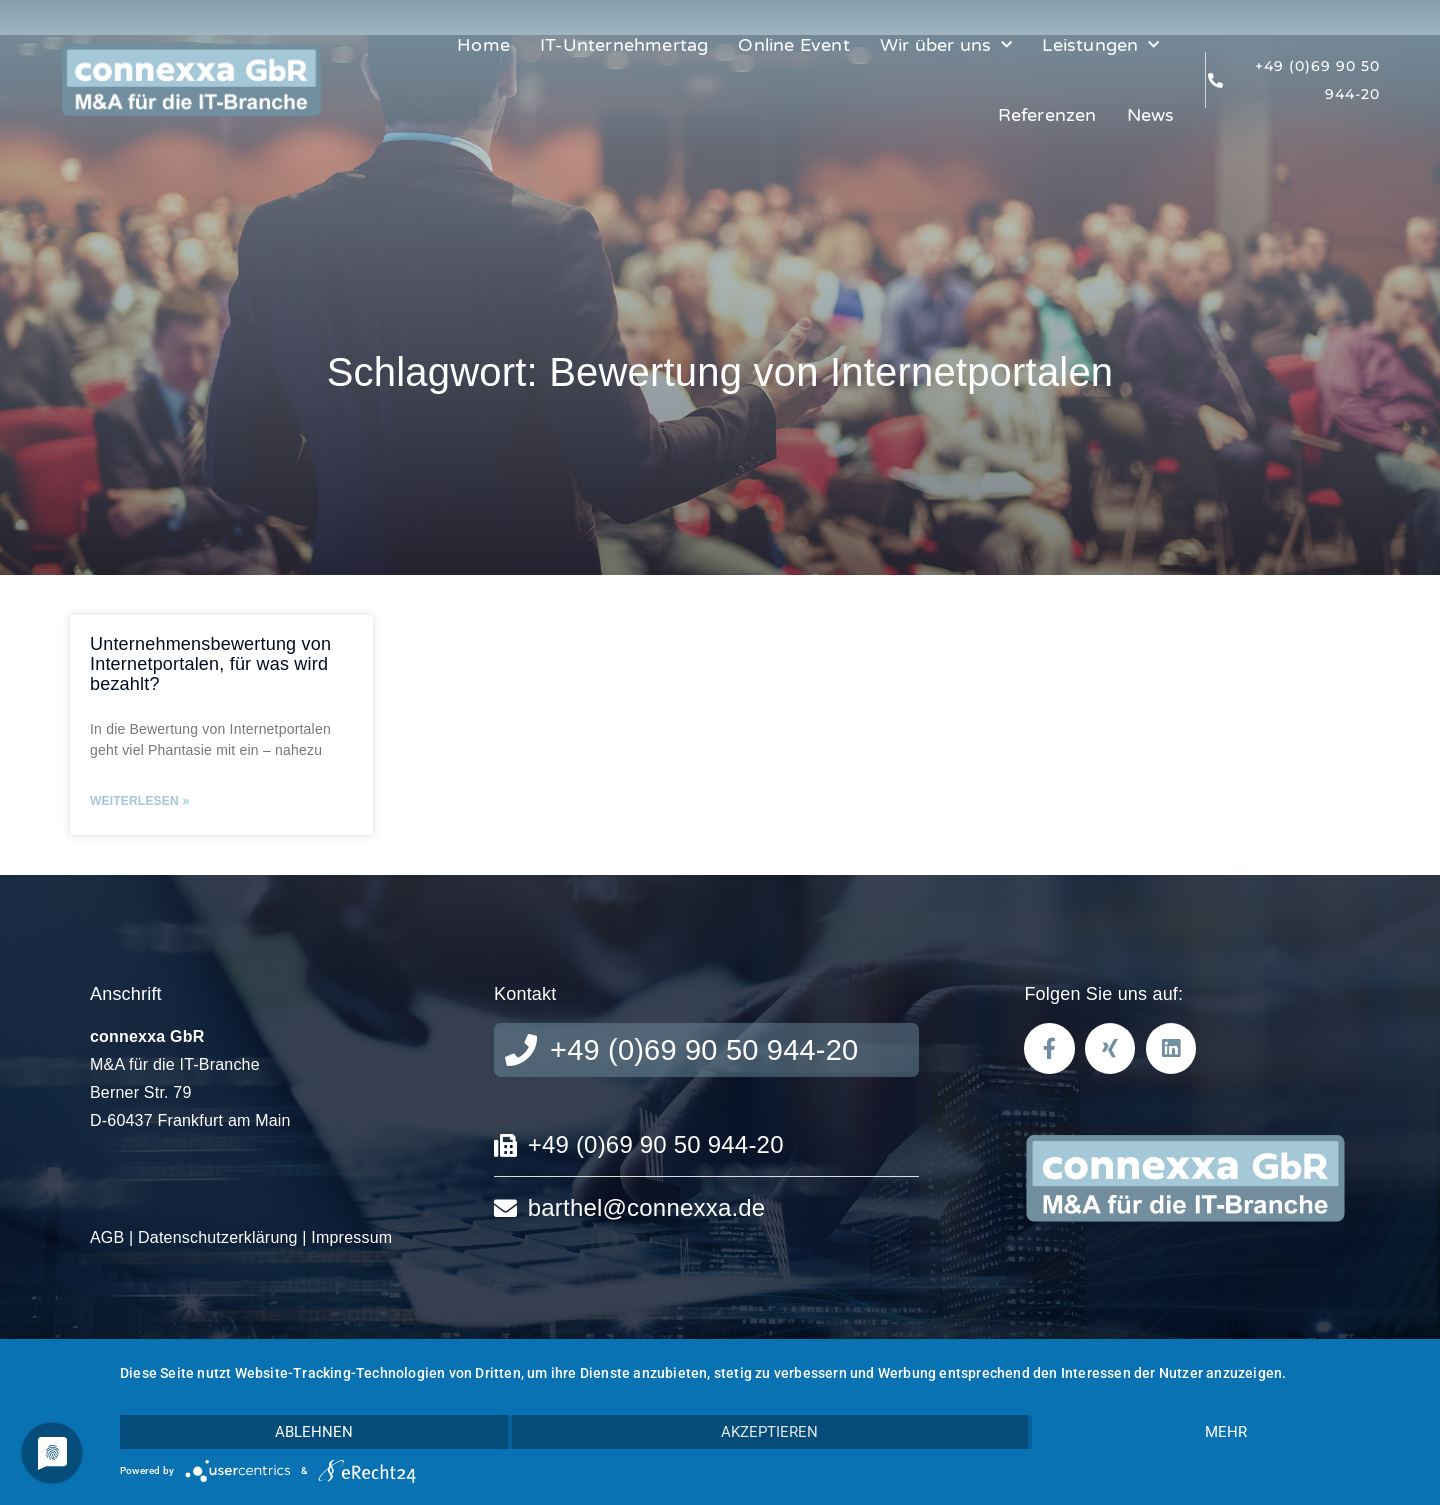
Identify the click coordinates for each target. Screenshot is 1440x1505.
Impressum (351, 1237)
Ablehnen (314, 1432)
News (1151, 115)
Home (483, 45)
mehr (1226, 1432)
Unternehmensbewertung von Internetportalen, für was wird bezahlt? (210, 664)
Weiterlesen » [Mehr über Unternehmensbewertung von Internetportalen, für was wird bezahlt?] (139, 801)
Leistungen (1100, 45)
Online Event (793, 45)
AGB (107, 1237)
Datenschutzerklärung (218, 1237)
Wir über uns (946, 45)
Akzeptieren (769, 1432)
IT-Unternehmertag (624, 45)
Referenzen (1047, 115)
